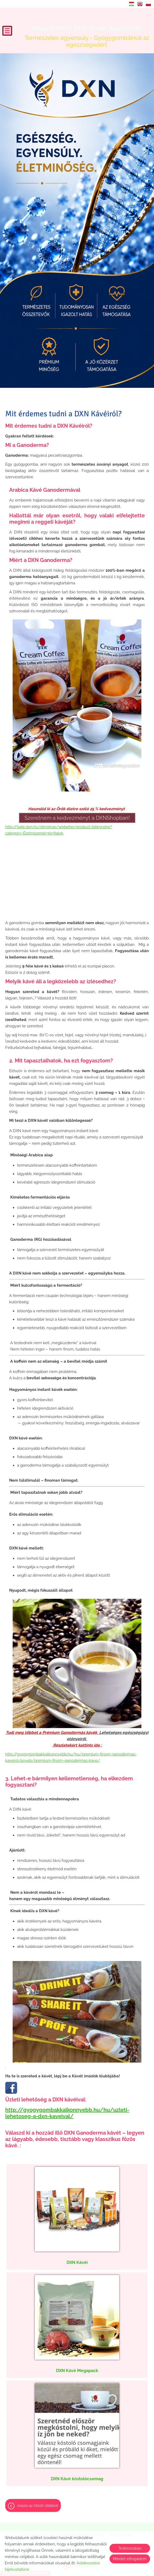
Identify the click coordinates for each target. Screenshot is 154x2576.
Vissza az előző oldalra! (37, 2505)
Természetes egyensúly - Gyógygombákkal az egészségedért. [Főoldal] (86, 36)
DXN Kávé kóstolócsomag (77, 2478)
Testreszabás (129, 2548)
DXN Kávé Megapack (77, 2370)
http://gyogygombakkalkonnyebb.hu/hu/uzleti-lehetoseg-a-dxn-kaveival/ (67, 2113)
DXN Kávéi (77, 2262)
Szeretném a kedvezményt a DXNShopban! (77, 818)
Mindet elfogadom (130, 2558)
